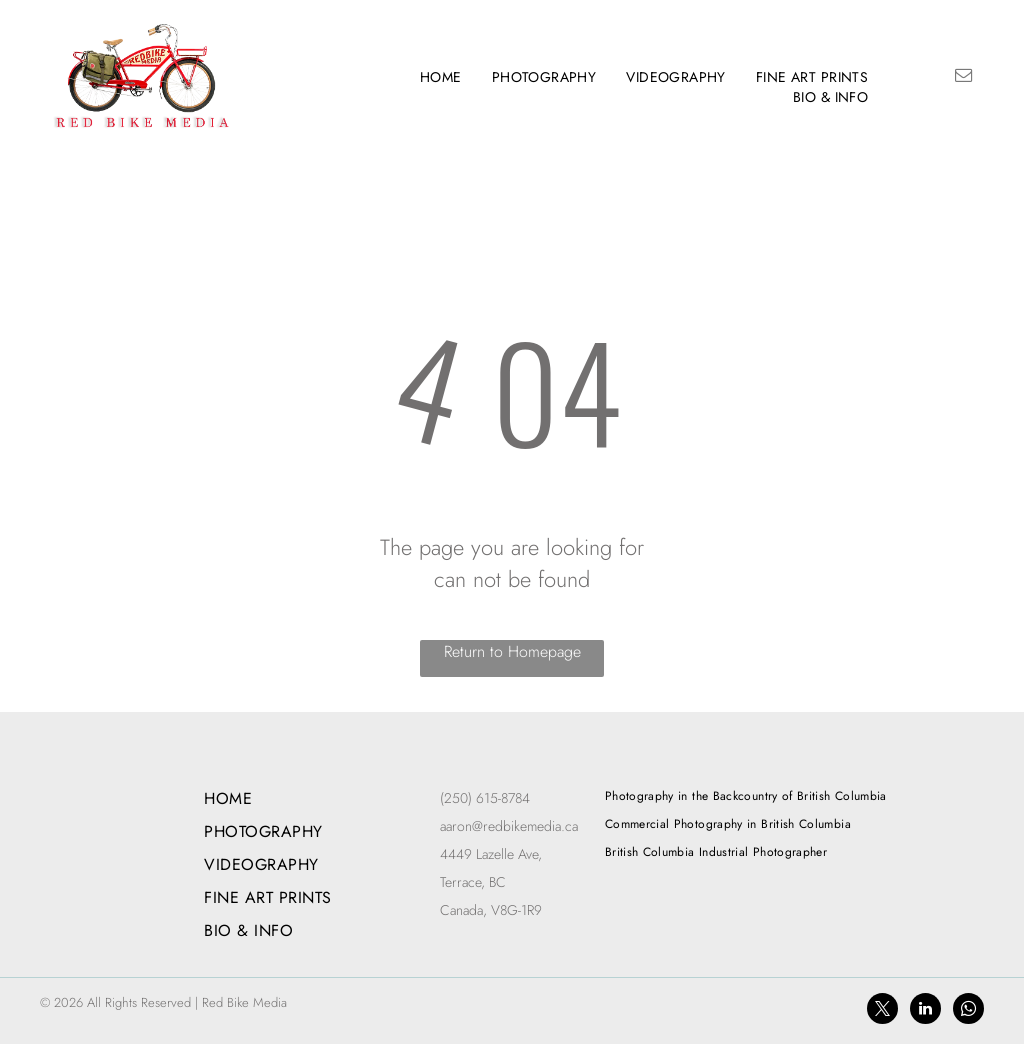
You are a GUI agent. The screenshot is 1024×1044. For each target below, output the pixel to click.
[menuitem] (441, 77)
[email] (963, 77)
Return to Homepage (512, 651)
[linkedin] (925, 1011)
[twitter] (882, 1011)
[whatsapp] (968, 1011)
